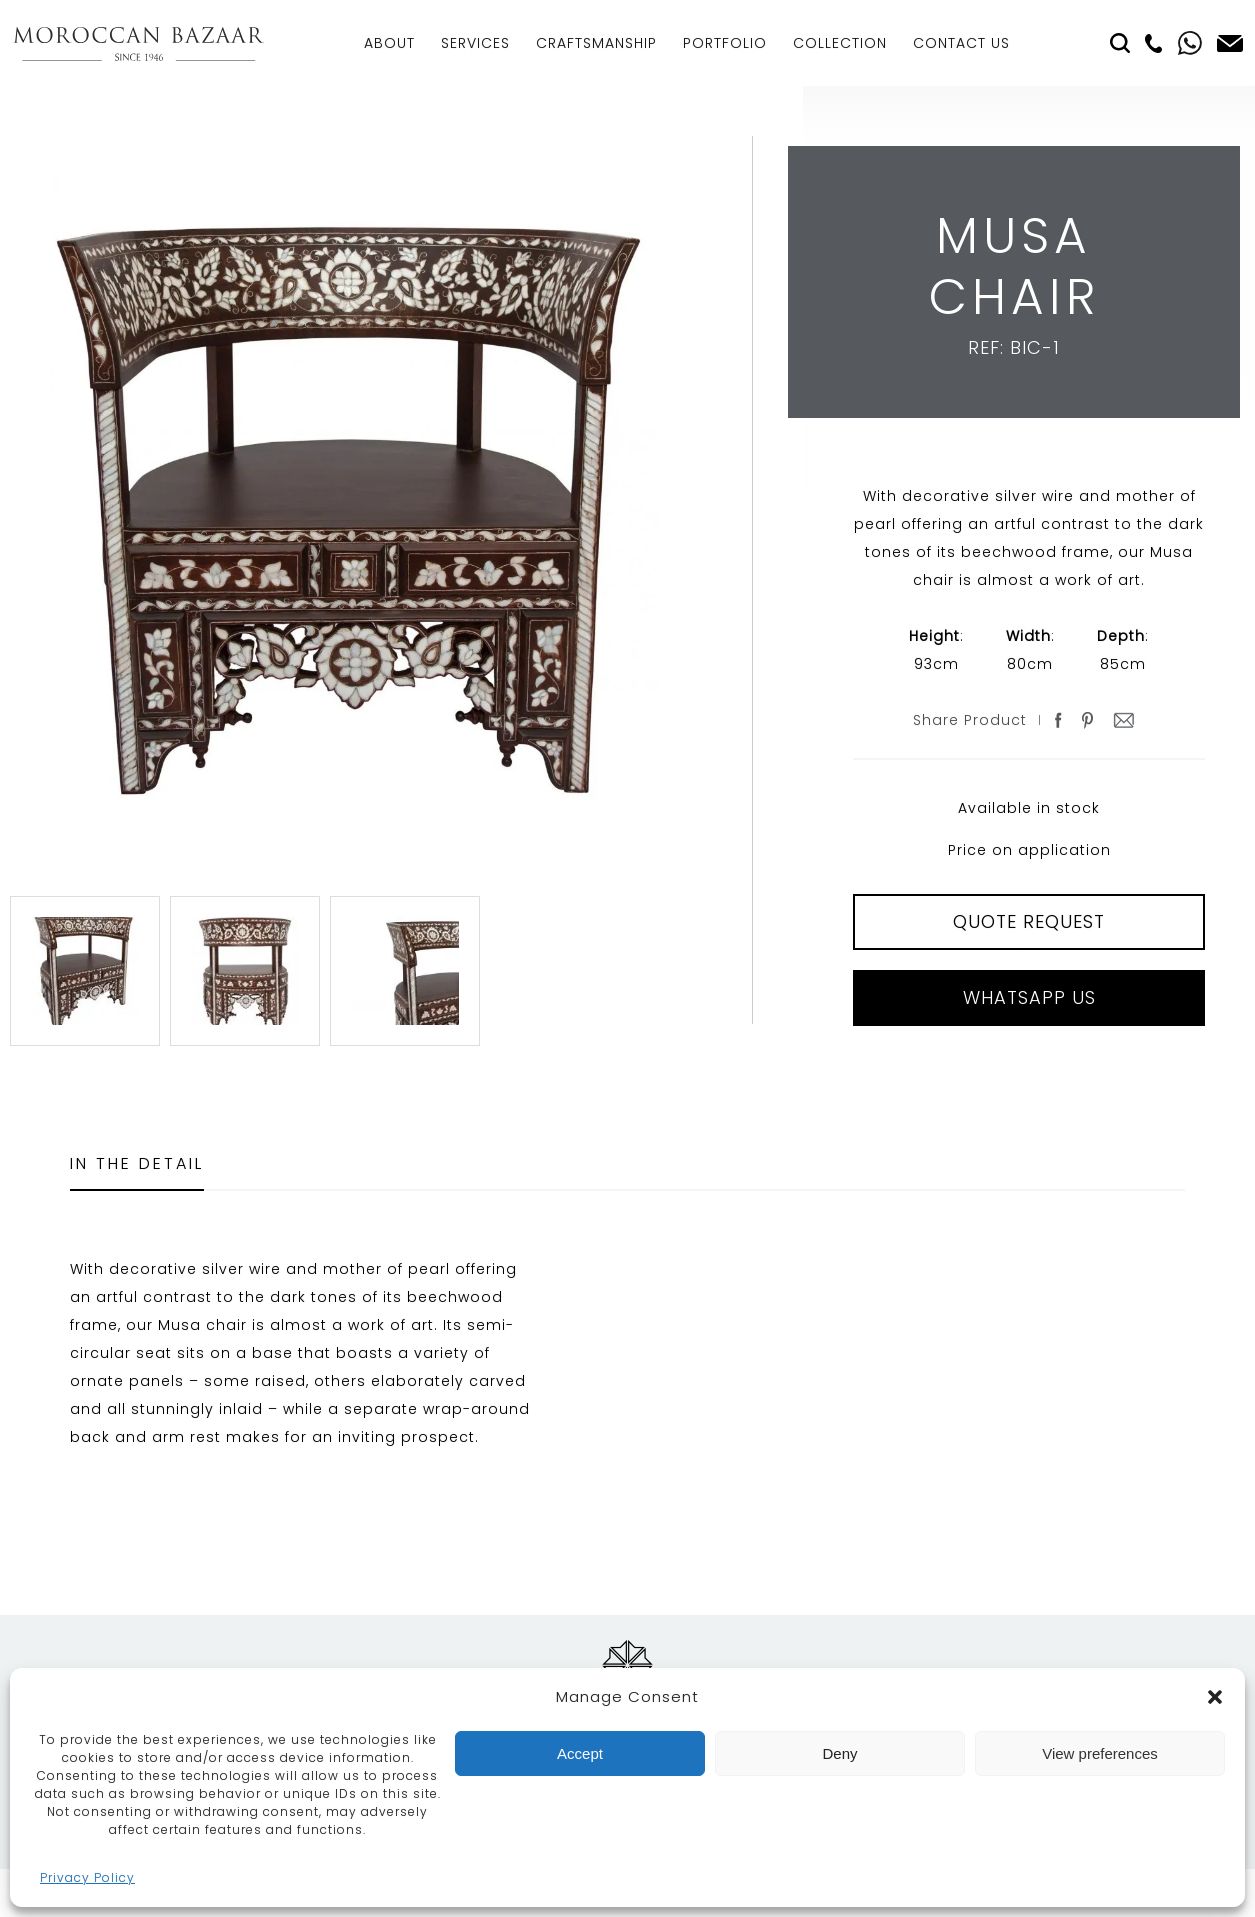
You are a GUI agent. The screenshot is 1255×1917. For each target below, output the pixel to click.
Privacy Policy (87, 1877)
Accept (580, 1753)
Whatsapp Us (1029, 997)
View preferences (1100, 1753)
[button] (1215, 1697)
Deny (839, 1753)
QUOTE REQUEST (1029, 921)
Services (475, 43)
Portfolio (725, 43)
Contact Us (961, 43)
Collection (840, 43)
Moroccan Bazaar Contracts (138, 43)
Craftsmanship (596, 43)
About (389, 43)
